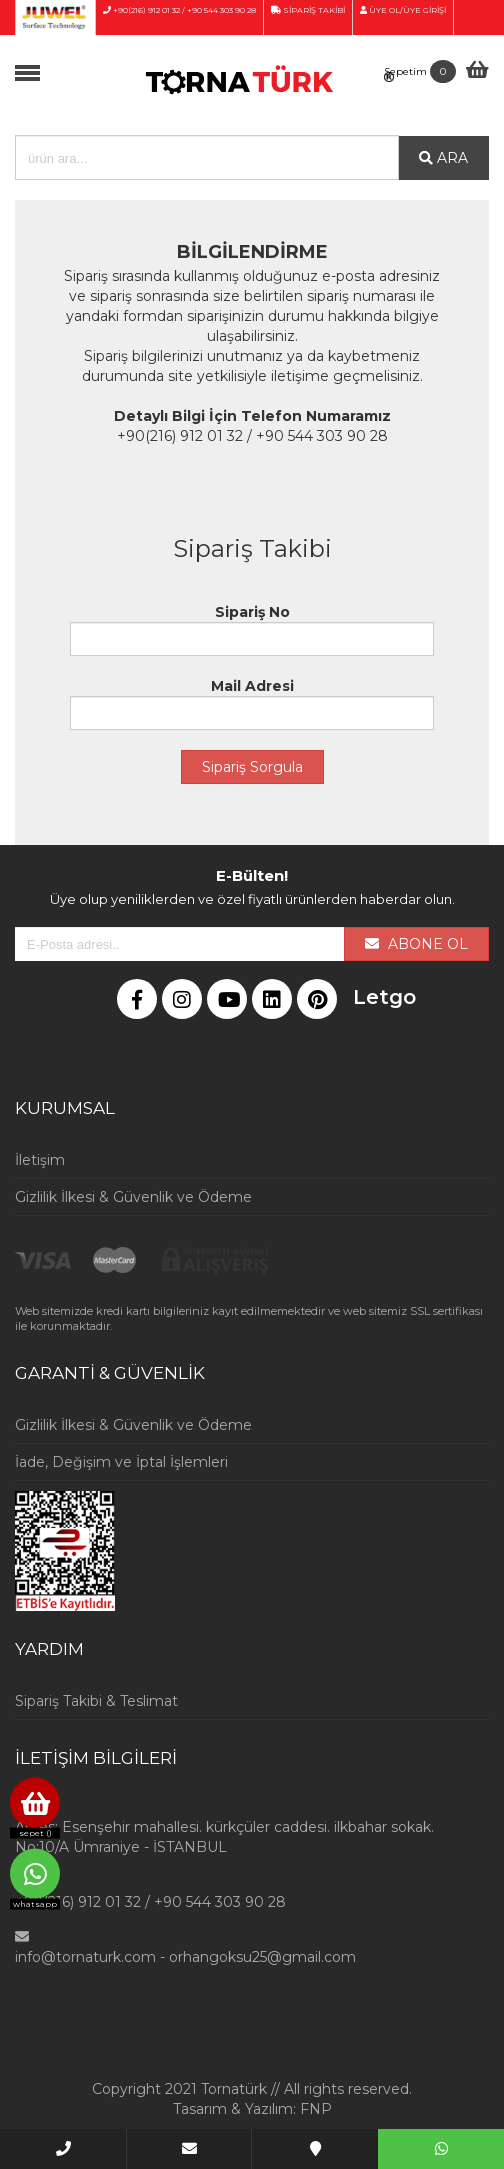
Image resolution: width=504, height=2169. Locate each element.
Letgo (367, 997)
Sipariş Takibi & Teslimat (96, 1701)
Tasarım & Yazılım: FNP (252, 2109)
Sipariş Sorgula (252, 767)
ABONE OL (416, 944)
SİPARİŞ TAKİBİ (308, 10)
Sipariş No (252, 629)
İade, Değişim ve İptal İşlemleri (121, 1462)
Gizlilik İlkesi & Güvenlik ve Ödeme (133, 1197)
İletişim (40, 1160)
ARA (443, 158)
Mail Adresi (252, 703)
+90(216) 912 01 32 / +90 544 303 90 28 (179, 10)
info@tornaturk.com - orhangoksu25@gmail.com (185, 1957)
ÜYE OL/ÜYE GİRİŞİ (403, 10)
